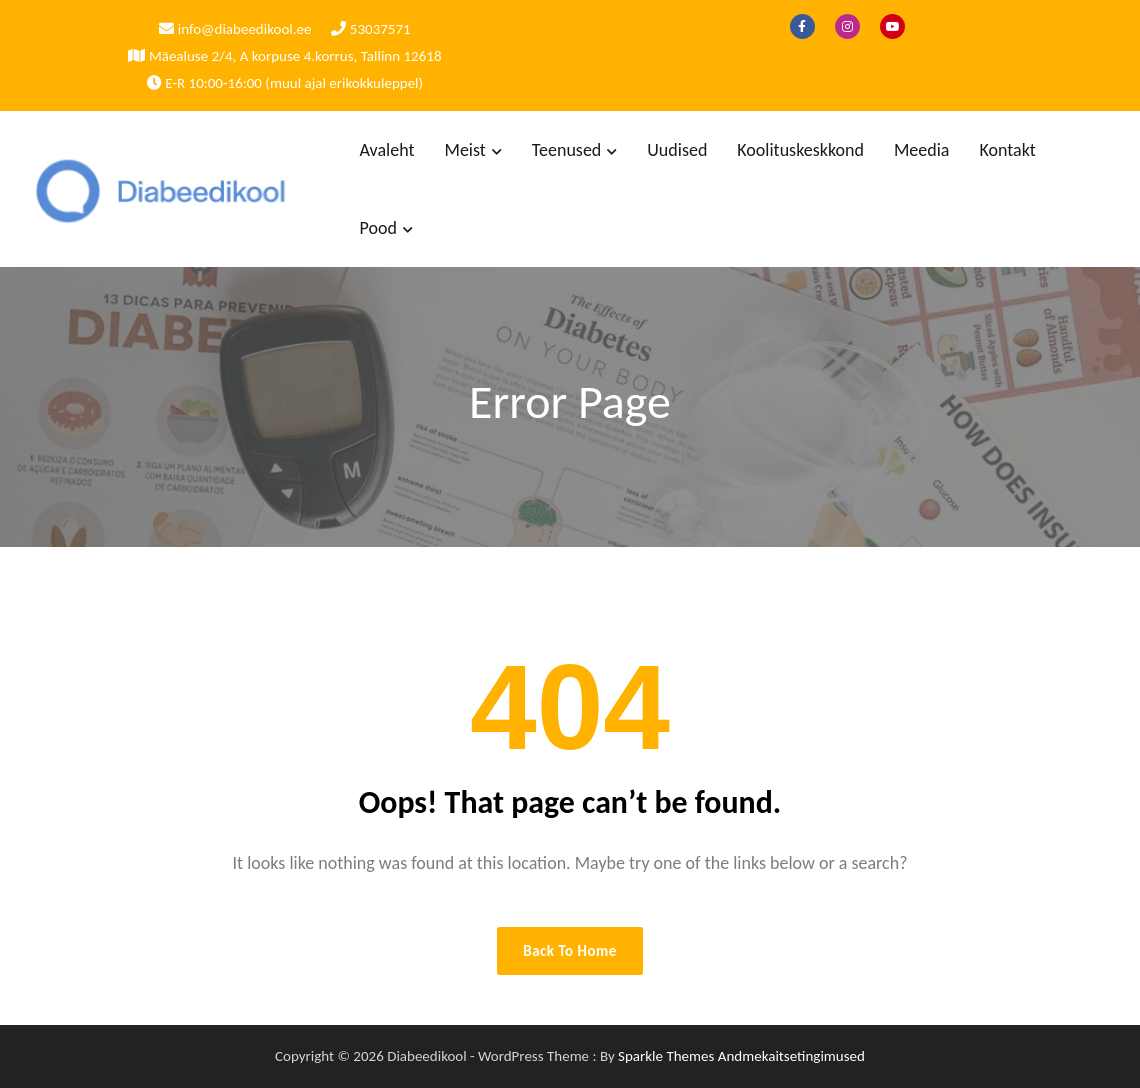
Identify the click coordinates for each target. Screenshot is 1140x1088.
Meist (465, 150)
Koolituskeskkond (800, 150)
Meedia (922, 150)
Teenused (566, 150)
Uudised (677, 150)
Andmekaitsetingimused (791, 1056)
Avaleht (387, 150)
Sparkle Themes (666, 1056)
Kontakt (1007, 150)
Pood (378, 228)
